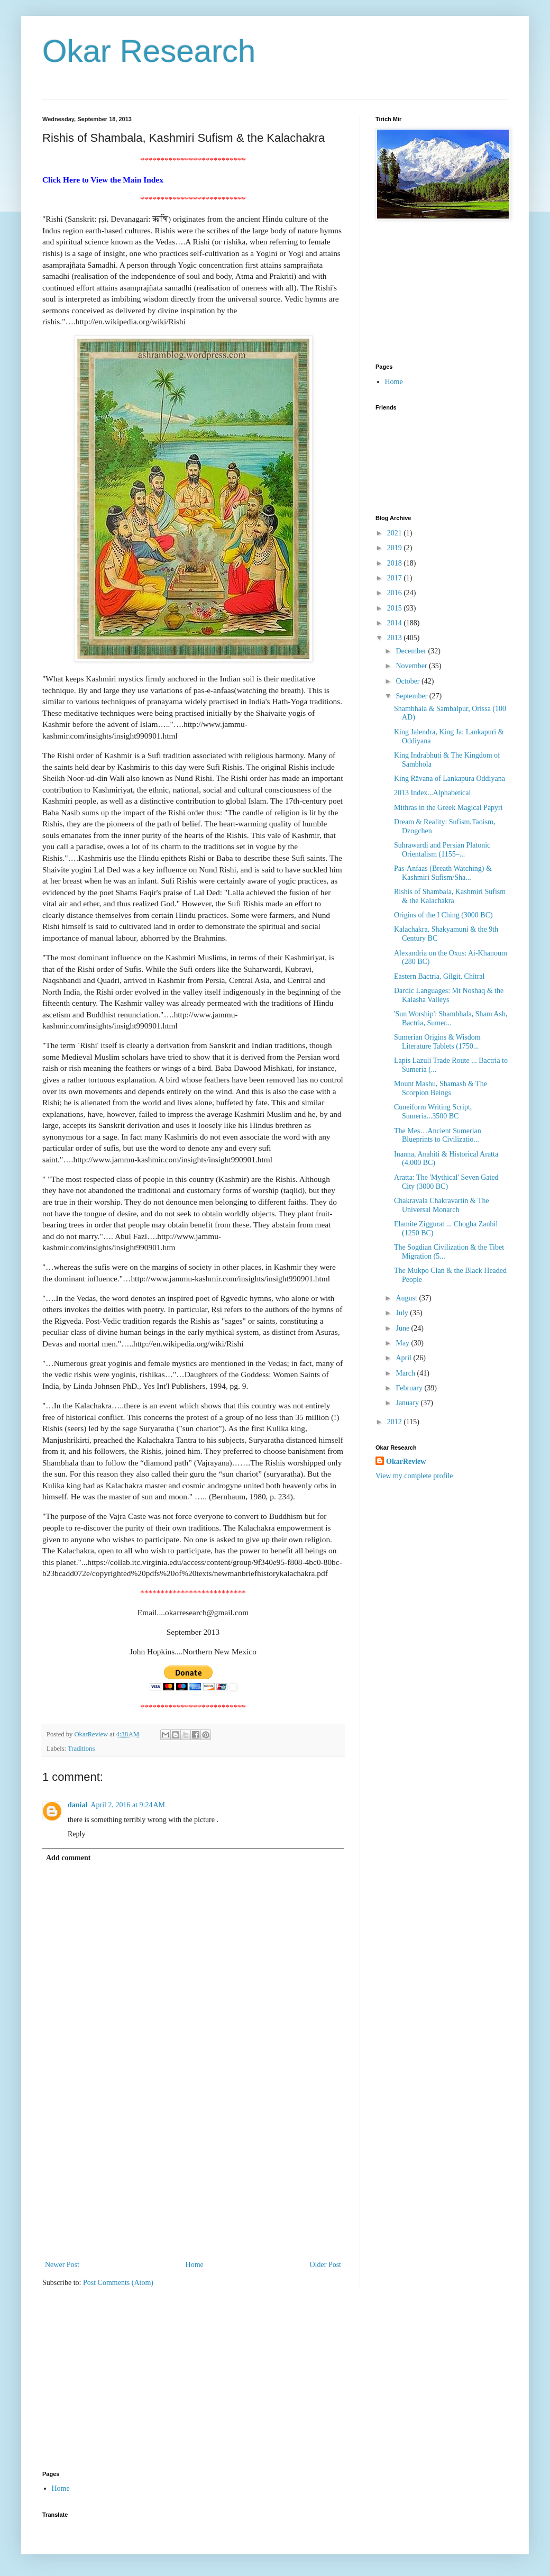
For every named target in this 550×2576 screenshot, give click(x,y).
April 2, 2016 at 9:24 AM (127, 1805)
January (408, 1403)
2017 (395, 578)
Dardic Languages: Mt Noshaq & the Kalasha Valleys (448, 995)
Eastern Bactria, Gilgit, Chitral (439, 976)
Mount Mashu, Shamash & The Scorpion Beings (440, 1088)
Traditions (81, 1748)
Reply (76, 1834)
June (403, 1328)
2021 (395, 533)
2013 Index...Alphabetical (432, 793)
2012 (395, 1422)
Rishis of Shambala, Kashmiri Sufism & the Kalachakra (450, 896)
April (404, 1358)
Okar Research (148, 51)
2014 (395, 623)
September (412, 696)
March (406, 1373)
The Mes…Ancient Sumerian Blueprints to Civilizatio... (437, 1135)
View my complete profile (414, 1476)
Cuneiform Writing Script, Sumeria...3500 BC (433, 1111)
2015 (395, 608)
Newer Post (62, 2265)
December (412, 651)
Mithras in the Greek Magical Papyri (448, 808)
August (407, 1298)
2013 (395, 638)
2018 (395, 563)
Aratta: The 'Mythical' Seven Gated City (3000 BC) (446, 1181)
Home (195, 2265)
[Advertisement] (193, 2179)
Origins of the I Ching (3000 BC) (443, 915)
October (408, 681)
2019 (395, 548)
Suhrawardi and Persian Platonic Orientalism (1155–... (442, 849)
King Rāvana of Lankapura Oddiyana (449, 778)
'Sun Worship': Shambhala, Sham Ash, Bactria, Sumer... (450, 1018)
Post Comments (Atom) (118, 2283)
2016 (395, 593)
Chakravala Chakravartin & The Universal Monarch (441, 1205)
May (403, 1343)
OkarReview (406, 1462)
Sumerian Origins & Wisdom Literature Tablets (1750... (437, 1041)
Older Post (326, 2265)
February (410, 1388)
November (412, 666)
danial (77, 1805)
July (403, 1313)
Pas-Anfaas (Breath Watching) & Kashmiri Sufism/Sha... (443, 872)
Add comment (68, 1858)
